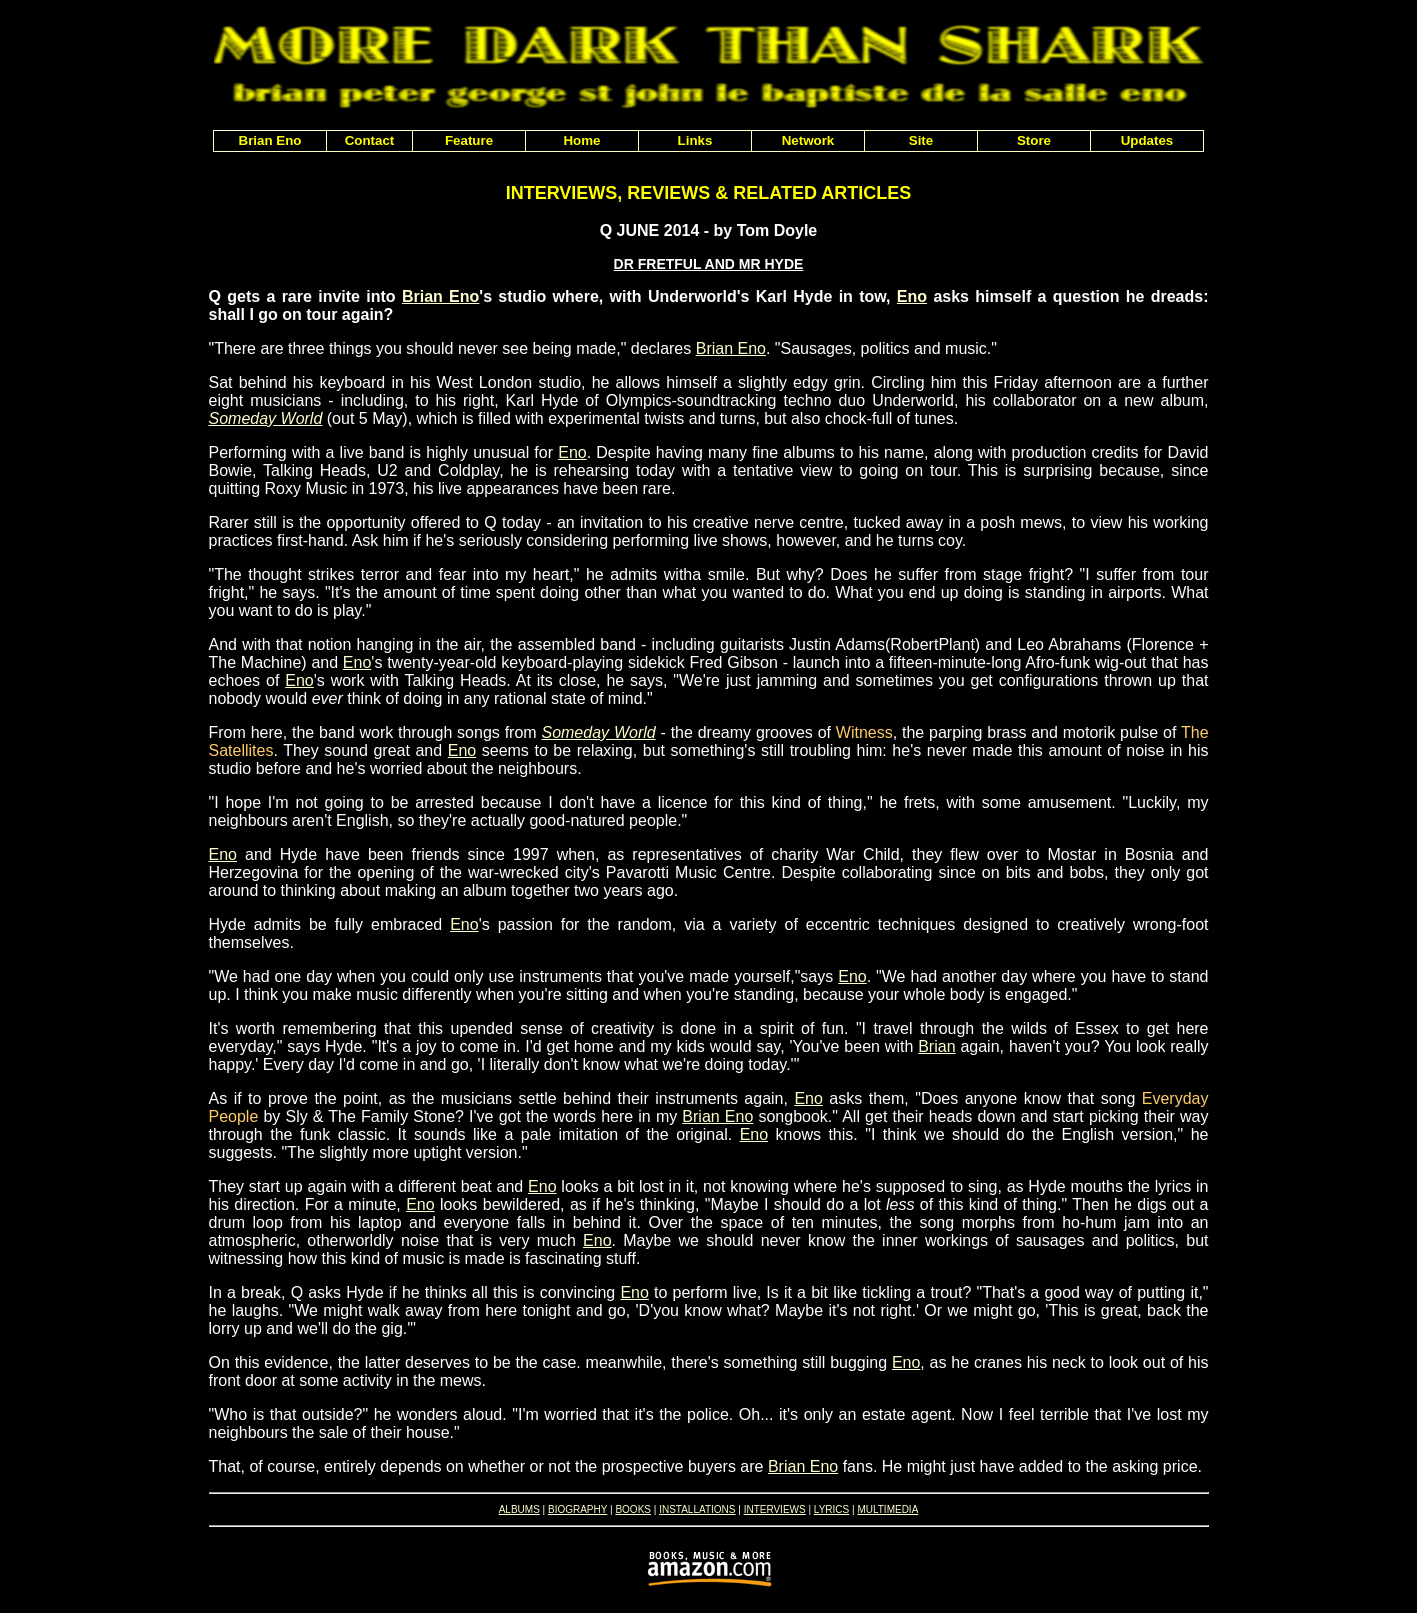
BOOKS (633, 1509)
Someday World (266, 418)
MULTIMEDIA (887, 1509)
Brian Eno (440, 296)
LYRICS (831, 1509)
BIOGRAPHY (577, 1509)
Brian (936, 1046)
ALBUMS (519, 1509)
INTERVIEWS (775, 1509)
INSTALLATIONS (697, 1509)
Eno (912, 296)
